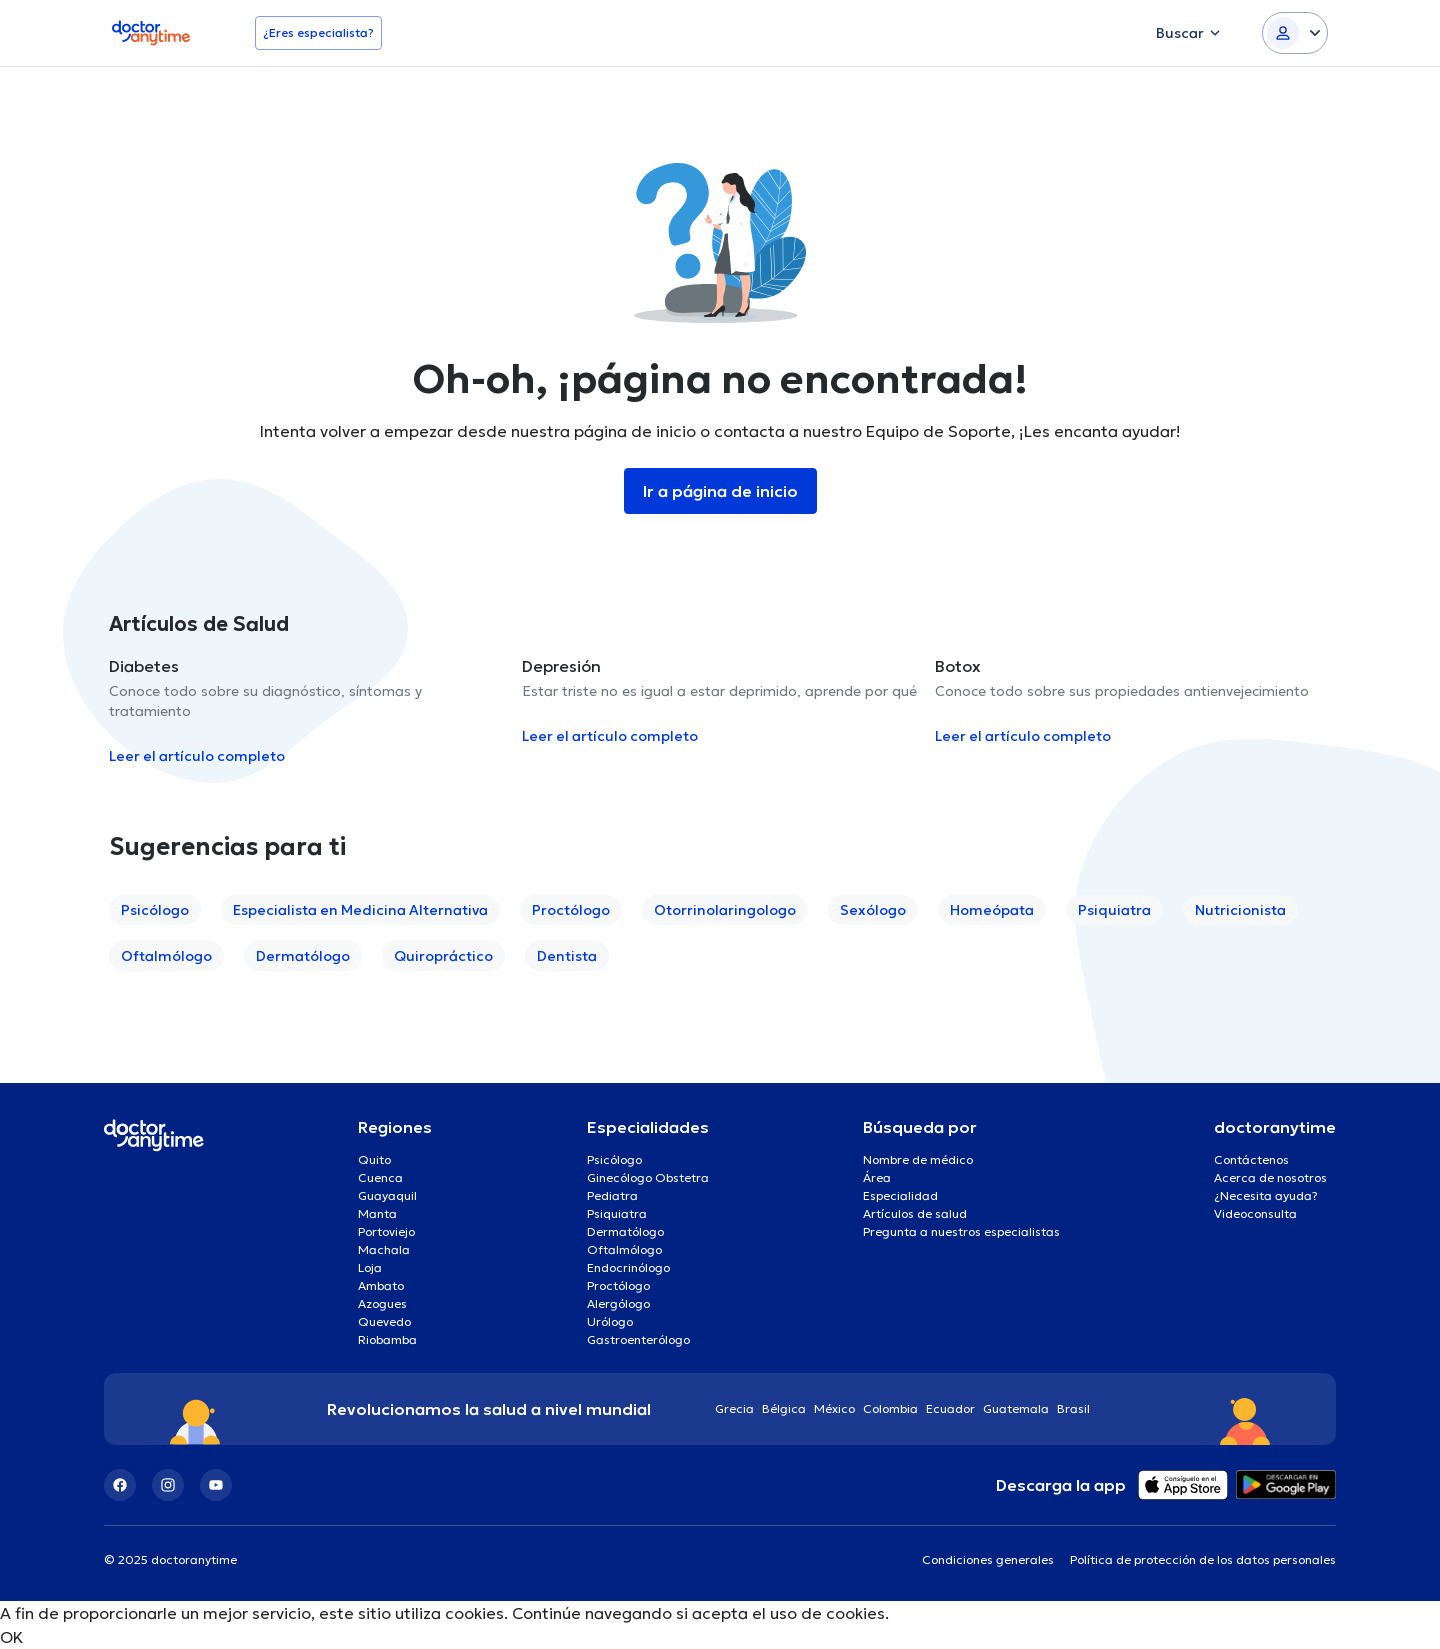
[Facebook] (120, 1485)
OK (11, 1637)
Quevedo (384, 1321)
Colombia (890, 1408)
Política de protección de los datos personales (1203, 1559)
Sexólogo (873, 910)
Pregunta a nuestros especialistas (961, 1231)
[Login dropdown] (1295, 33)
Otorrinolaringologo (725, 910)
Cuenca (380, 1177)
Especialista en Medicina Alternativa (360, 910)
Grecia (734, 1408)
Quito (374, 1159)
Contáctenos (1251, 1159)
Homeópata (992, 910)
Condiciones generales (988, 1559)
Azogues (382, 1303)
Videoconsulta (1255, 1213)
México (834, 1408)
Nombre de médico (918, 1159)
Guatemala (1016, 1408)
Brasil (1073, 1408)
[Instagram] (168, 1485)
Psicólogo (155, 910)
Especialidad (900, 1195)
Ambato (381, 1285)
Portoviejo (386, 1231)
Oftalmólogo (166, 956)
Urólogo (610, 1321)
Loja (370, 1267)
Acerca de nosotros (1270, 1177)
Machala (384, 1249)
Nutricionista (1240, 910)
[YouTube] (216, 1485)
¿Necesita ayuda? (1266, 1195)
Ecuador (950, 1408)
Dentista (567, 956)
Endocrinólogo (628, 1267)
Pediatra (612, 1195)
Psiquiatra (1114, 910)
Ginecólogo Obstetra (648, 1177)
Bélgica (784, 1408)
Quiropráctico (443, 956)
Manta (377, 1213)
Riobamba (387, 1339)
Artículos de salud (915, 1213)
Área (877, 1177)
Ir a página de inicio (720, 491)
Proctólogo (571, 910)
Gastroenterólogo (638, 1339)
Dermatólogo (303, 956)
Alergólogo (618, 1303)
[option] (307, 710)
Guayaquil (387, 1195)
